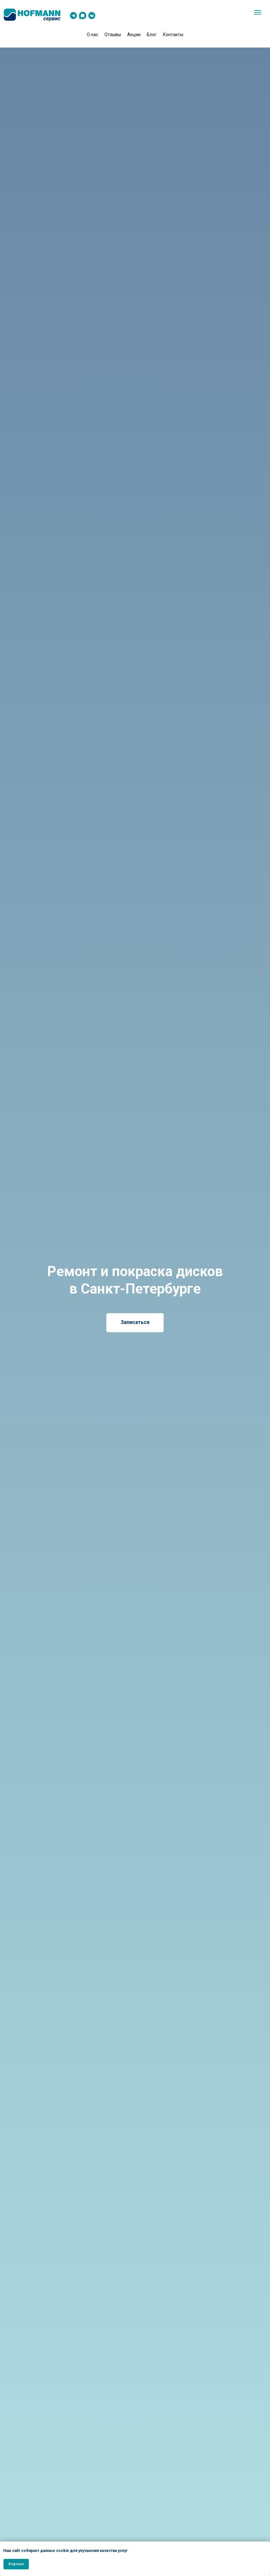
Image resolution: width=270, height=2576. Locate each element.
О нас (92, 34)
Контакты (173, 34)
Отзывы (112, 34)
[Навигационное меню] (257, 12)
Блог (152, 34)
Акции (134, 34)
